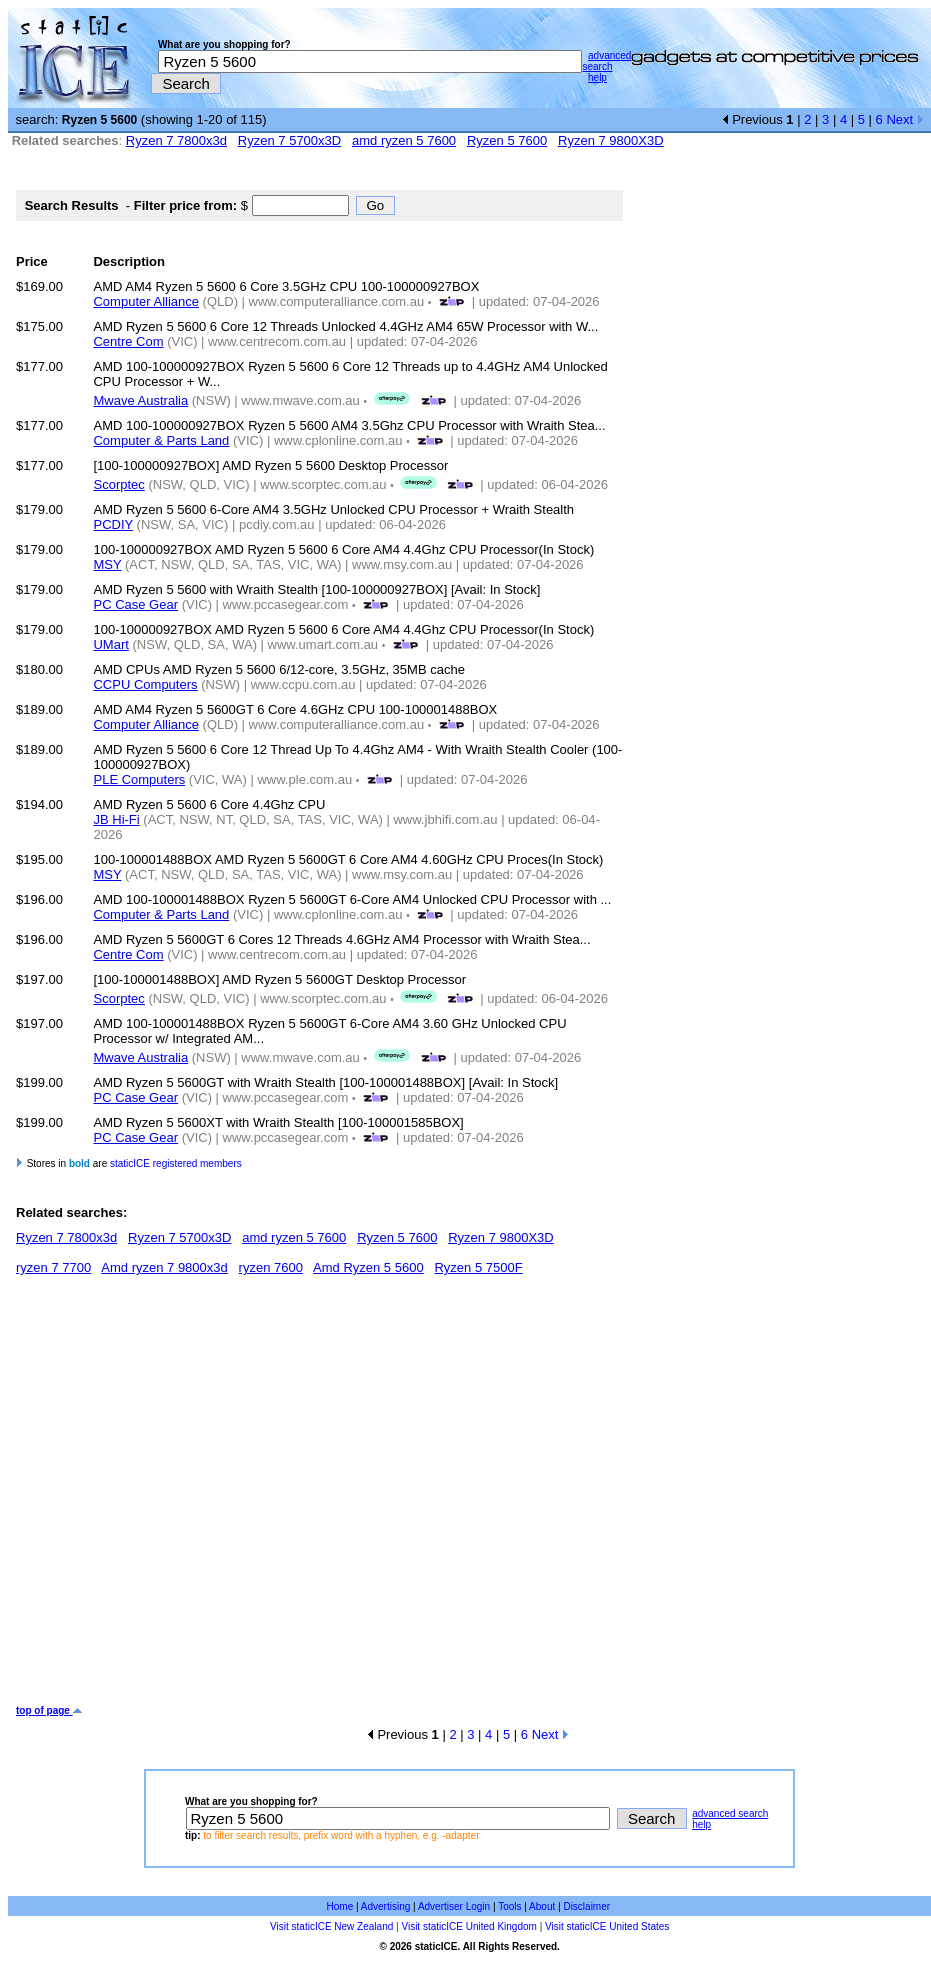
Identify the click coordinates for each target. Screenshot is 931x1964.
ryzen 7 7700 (53, 1267)
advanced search (606, 61)
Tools (509, 1906)
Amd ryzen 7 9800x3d (164, 1267)
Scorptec (118, 484)
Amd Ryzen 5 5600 (368, 1267)
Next (904, 119)
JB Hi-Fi (116, 819)
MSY (107, 564)
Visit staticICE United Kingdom (468, 1926)
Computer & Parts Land (161, 440)
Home (340, 1906)
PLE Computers (139, 779)
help (597, 77)
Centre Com (128, 341)
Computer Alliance (146, 301)
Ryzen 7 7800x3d (176, 140)
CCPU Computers (145, 684)
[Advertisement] (187, 1497)
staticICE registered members (176, 1163)
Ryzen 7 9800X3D (611, 140)
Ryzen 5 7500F (478, 1267)
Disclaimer (586, 1906)
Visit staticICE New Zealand (331, 1926)
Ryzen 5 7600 (507, 140)
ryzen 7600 (271, 1267)
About (542, 1906)
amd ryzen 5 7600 (404, 140)
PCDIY (113, 524)
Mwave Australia (140, 400)
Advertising (385, 1906)
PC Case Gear (135, 604)
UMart (110, 644)
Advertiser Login (454, 1906)
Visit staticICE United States (607, 1926)
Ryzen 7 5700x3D (289, 140)
